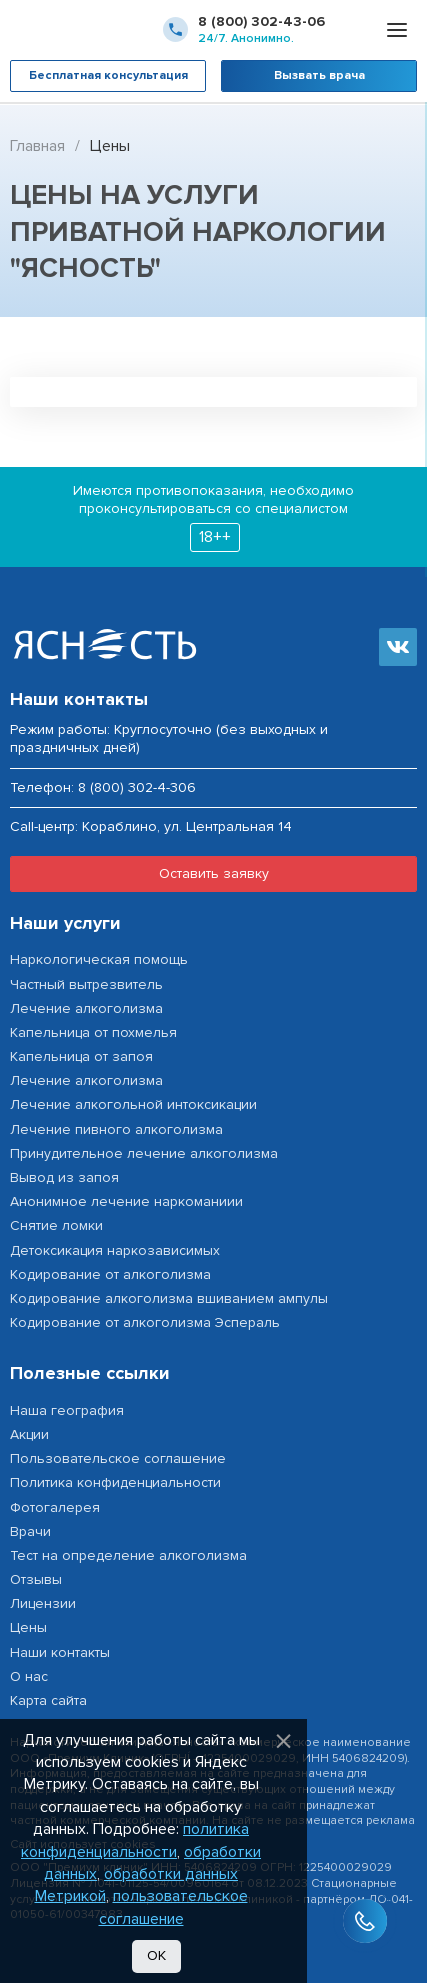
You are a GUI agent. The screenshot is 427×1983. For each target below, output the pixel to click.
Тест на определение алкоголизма (128, 1555)
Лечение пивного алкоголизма (116, 1129)
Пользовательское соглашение (118, 1458)
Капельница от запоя (81, 1056)
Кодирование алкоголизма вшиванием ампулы (169, 1298)
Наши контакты (60, 1652)
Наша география (67, 1410)
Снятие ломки (56, 1225)
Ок (156, 1955)
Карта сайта (48, 1700)
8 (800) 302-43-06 (261, 21)
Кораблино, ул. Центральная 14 (187, 827)
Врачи (30, 1531)
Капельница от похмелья (93, 1032)
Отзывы (36, 1579)
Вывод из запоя (64, 1177)
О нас (29, 1676)
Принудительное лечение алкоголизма (144, 1153)
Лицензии (43, 1603)
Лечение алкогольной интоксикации (133, 1104)
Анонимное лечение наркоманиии (126, 1201)
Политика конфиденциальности (115, 1482)
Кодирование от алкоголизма (110, 1274)
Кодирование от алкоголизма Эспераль (145, 1322)
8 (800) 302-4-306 (137, 787)
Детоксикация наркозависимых (115, 1250)
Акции (29, 1434)
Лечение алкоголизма (86, 1008)
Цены (28, 1627)
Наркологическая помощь (99, 959)
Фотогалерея (55, 1507)
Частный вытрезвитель (86, 984)
